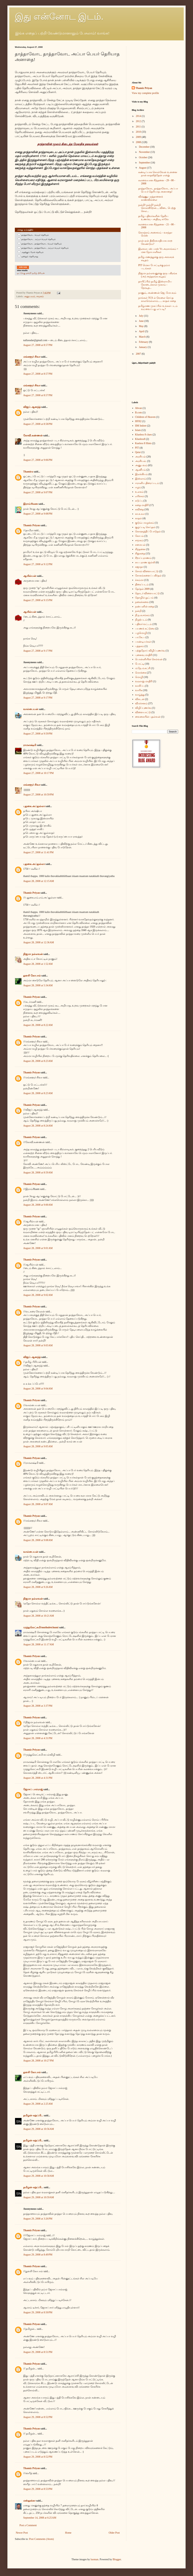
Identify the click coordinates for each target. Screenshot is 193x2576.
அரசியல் (140, 456)
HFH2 (138, 421)
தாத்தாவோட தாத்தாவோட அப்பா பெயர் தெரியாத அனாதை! (158, 190)
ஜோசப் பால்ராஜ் (33, 1789)
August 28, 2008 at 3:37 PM (37, 1705)
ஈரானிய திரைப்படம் (147, 483)
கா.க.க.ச (140, 513)
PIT (137, 447)
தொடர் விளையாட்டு (147, 593)
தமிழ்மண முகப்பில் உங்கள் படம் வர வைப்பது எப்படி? (158, 308)
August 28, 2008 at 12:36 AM (38, 942)
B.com (138, 412)
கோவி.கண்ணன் (33, 435)
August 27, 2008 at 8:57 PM (37, 345)
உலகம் (139, 491)
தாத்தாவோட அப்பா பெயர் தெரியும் (38, 239)
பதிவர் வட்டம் (143, 624)
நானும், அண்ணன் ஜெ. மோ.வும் (157, 292)
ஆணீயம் (140, 469)
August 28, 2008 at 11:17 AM (38, 1644)
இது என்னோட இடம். (59, 16)
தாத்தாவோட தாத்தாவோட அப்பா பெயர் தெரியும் (44, 248)
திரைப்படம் (142, 584)
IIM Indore (141, 425)
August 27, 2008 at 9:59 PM (37, 733)
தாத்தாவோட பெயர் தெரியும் (35, 235)
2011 (139, 126)
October (143, 157)
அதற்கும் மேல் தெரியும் (32, 252)
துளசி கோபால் (32, 975)
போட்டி (139, 663)
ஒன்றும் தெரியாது (29, 256)
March (142, 336)
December (144, 146)
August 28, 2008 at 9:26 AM (38, 1587)
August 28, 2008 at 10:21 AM (38, 1615)
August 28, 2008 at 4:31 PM (37, 1738)
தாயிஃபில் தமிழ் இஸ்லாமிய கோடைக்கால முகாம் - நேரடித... (155, 284)
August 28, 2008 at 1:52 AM (38, 964)
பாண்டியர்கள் (143, 641)
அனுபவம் (29, 296)
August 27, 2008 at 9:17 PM (37, 650)
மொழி (139, 677)
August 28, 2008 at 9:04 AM (38, 1388)
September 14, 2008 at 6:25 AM (39, 2517)
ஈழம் (138, 487)
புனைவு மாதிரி (143, 655)
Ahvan (138, 408)
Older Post (114, 2532)
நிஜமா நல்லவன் (33, 954)
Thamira (28, 471)
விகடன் (139, 699)
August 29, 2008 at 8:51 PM (37, 2352)
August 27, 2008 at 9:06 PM (37, 460)
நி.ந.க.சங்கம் (142, 615)
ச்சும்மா (139, 580)
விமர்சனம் (141, 703)
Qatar (138, 452)
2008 (139, 142)
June (141, 321)
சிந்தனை (140, 549)
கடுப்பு (139, 500)
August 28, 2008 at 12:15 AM (38, 881)
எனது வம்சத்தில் (25, 230)
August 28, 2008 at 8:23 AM (38, 1061)
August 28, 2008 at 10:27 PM (38, 2060)
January (143, 347)
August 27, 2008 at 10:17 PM (38, 773)
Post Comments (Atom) (41, 2539)
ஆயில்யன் (29, 576)
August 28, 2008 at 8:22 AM (38, 1025)
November (145, 152)
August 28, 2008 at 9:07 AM (38, 1504)
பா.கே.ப (140, 637)
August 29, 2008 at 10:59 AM (38, 2197)
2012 (139, 121)
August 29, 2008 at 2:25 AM (38, 2103)
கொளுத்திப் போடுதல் (148, 531)
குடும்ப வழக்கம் (144, 522)
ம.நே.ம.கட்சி (143, 668)
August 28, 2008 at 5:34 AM (38, 985)
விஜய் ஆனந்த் (32, 407)
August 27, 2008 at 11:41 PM (38, 852)
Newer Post (22, 2532)
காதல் (138, 518)
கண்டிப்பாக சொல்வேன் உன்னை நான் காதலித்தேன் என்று (157, 174)
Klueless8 (140, 439)
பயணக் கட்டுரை (145, 628)
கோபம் (139, 536)
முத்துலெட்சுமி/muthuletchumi (40, 1627)
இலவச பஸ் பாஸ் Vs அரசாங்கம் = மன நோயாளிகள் (158, 250)
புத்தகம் (139, 646)
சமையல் (140, 544)
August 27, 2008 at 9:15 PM (37, 600)
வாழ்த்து (140, 694)
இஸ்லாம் (140, 478)
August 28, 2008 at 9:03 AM (38, 1345)
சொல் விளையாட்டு (147, 571)
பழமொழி (141, 633)
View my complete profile (145, 93)
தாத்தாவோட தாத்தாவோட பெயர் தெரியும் (41, 244)
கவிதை (139, 509)
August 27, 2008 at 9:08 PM (37, 513)
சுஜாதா (139, 566)
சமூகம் (40, 296)
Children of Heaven (145, 417)
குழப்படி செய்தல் (145, 527)
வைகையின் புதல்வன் (148, 716)
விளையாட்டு (143, 712)
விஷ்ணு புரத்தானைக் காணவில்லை (150, 198)
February (144, 342)
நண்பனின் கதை (144, 606)
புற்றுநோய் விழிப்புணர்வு (150, 650)
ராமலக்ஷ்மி (29, 745)
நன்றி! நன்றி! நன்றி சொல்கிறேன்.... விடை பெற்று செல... (157, 208)
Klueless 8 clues (143, 434)
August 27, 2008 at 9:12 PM (37, 564)
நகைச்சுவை (142, 602)
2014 (139, 116)
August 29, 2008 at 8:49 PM (37, 2254)
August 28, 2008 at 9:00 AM (38, 1204)
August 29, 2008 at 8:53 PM (37, 2489)
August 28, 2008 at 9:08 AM (38, 1540)
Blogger (117, 2559)
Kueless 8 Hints (143, 443)
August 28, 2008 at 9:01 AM (38, 1248)
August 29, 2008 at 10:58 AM (38, 2175)
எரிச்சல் (139, 496)
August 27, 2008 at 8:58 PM (37, 424)
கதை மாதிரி (142, 505)
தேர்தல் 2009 (142, 589)
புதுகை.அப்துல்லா (34, 806)
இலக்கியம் (141, 474)
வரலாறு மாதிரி (144, 681)
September (145, 162)
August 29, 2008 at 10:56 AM (38, 2129)
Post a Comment (28, 2525)
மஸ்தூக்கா (29, 2500)
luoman (94, 2559)
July (141, 315)
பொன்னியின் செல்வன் (149, 659)
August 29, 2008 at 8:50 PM (37, 2312)
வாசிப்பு (140, 685)
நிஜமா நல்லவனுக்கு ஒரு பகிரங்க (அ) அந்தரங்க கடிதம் (157, 275)
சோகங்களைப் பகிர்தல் (148, 575)
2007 (139, 353)
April (142, 331)
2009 (139, 137)
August (143, 167)
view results (22, 270)
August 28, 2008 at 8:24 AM (38, 1125)
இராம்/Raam (30, 503)
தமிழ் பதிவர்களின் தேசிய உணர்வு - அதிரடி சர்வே (153, 218)
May (141, 326)
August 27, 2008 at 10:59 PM (38, 794)
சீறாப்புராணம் (143, 558)
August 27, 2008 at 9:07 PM (37, 492)
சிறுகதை (140, 553)
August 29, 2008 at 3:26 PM (37, 2218)
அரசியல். (141, 461)
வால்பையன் (30, 709)
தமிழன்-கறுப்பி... (33, 2115)
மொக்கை (140, 672)
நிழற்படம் (141, 619)
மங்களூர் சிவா (31, 356)
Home (68, 2532)
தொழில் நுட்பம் (144, 597)
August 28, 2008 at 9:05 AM (38, 1446)
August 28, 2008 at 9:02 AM (38, 1295)
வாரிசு (138, 690)
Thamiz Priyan (31, 525)
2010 (139, 131)
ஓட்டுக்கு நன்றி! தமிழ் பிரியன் (31, 273)
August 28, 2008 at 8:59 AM (38, 1172)
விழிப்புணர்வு (143, 707)
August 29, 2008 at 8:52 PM (37, 2417)
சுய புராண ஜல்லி (145, 562)
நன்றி (138, 611)
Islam (138, 430)
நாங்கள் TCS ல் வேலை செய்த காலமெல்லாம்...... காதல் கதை (157, 299)
